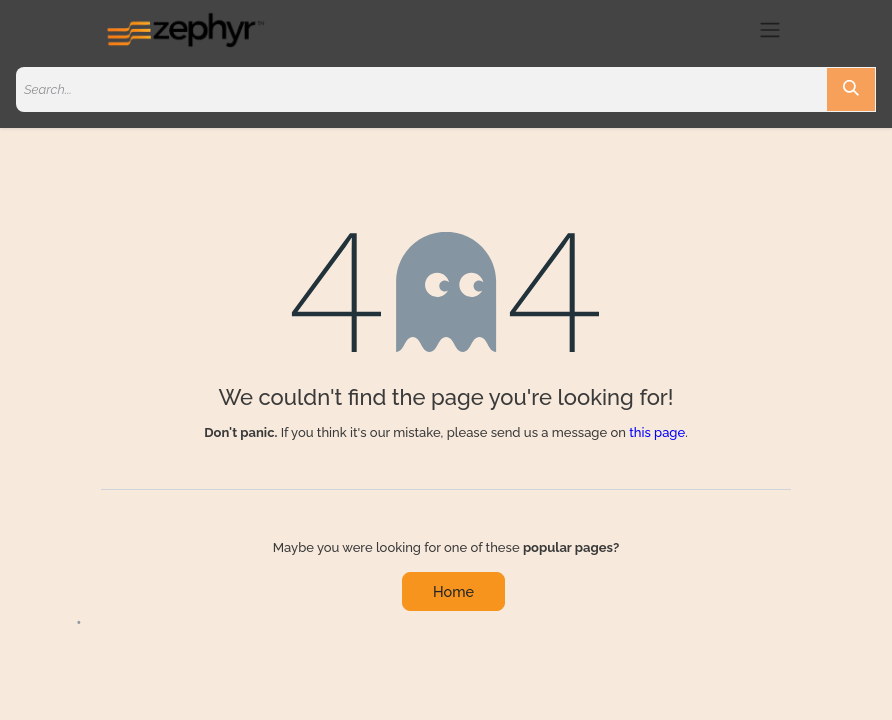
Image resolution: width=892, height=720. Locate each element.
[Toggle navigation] (770, 29)
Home (453, 591)
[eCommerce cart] (733, 30)
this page (657, 432)
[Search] (851, 89)
